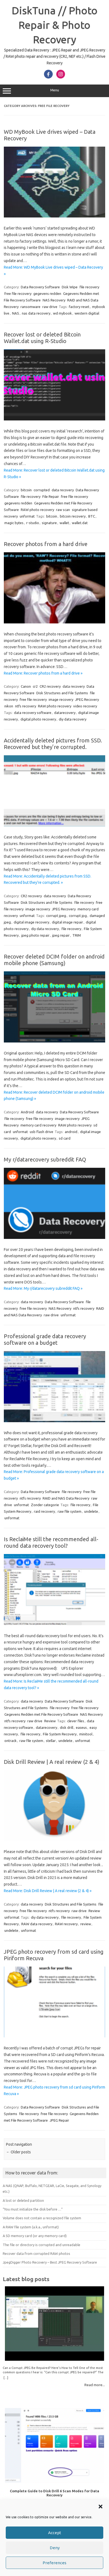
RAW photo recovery (37, 510)
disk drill (66, 1727)
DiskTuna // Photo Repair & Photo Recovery (55, 25)
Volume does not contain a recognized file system (42, 2218)
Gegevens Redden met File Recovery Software (41, 1714)
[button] (100, 2506)
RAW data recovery (36, 1924)
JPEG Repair (59, 2120)
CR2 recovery (50, 686)
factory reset (79, 307)
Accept (54, 2532)
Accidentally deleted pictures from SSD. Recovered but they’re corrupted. (53, 743)
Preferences (54, 2562)
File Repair (50, 496)
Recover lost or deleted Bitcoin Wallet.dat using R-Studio (42, 337)
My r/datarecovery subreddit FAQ (45, 1159)
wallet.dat (80, 523)
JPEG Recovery (87, 699)
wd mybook (62, 313)
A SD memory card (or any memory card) (35, 2236)
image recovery (61, 699)
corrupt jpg (78, 915)
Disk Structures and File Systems (62, 693)
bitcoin (26, 490)
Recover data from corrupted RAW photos (36, 2253)
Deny (55, 2547)
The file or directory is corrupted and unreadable (41, 2245)
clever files (75, 1721)
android (71, 1132)
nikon (8, 706)
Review (50, 1721)
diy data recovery (72, 719)
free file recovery (17, 293)
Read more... (94, 2385)
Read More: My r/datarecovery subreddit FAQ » (43, 1288)
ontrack (10, 1740)
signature (49, 523)
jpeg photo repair (35, 935)
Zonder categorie (45, 1505)
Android (27, 1112)
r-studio (32, 523)
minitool (85, 1734)
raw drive (49, 307)
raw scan (63, 510)
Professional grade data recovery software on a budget (45, 1339)
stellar (51, 1740)
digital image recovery (31, 922)
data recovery (63, 490)
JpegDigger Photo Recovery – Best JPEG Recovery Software (50, 2262)
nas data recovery (36, 313)
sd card (64, 1138)
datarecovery (64, 713)
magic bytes (13, 523)
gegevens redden (47, 293)
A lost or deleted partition (23, 2200)
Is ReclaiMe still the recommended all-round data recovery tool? (51, 1542)
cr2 (35, 686)
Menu (54, 91)
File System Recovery (59, 1734)
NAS (15, 313)
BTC (91, 516)
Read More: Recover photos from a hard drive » (43, 673)
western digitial (87, 313)
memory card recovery (38, 1125)
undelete (91, 1511)
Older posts (18, 2152)
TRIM (76, 935)
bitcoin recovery (73, 516)
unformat (27, 516)
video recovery (85, 706)
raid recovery (44, 1511)
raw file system (69, 1511)
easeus (81, 1727)
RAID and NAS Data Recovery (66, 1498)
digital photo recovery (38, 719)
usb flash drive (41, 1132)
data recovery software (32, 713)
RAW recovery (66, 1924)
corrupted (42, 490)
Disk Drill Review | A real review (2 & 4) (51, 1762)
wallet (64, 523)
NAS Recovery (54, 300)
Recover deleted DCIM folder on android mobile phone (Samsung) (54, 959)
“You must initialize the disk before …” (33, 2209)
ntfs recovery (25, 706)
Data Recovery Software (40, 287)
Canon (26, 686)
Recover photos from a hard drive (45, 544)
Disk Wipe (70, 287)
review (85, 1924)
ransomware (30, 307)
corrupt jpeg (56, 915)
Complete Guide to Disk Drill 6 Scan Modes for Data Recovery (54, 2493)
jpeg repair (61, 935)
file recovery (89, 287)
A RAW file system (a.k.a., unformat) (31, 2227)
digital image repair (67, 922)
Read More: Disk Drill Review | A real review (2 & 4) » (48, 1891)
